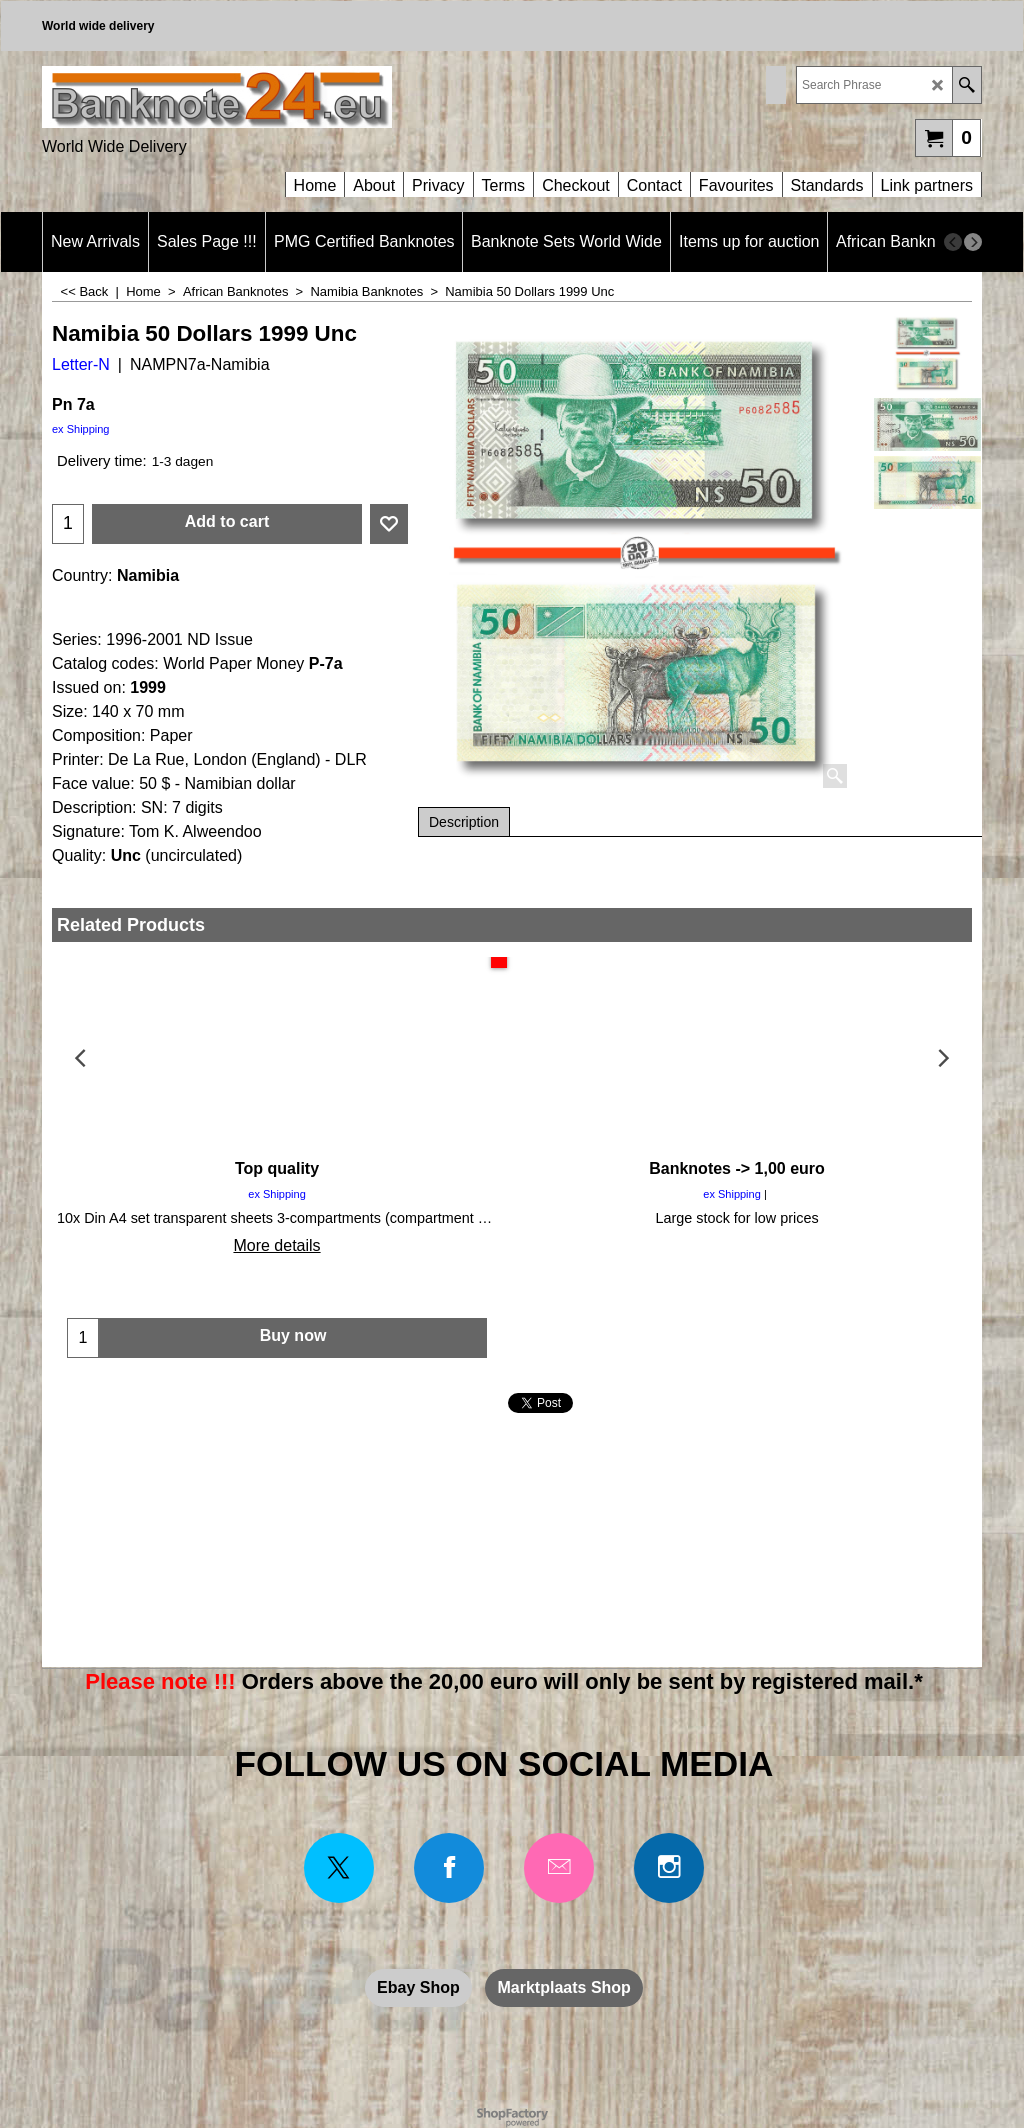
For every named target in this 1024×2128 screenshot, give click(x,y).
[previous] (953, 242)
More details (276, 1245)
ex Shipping (81, 429)
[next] (973, 242)
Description (464, 822)
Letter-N (81, 364)
